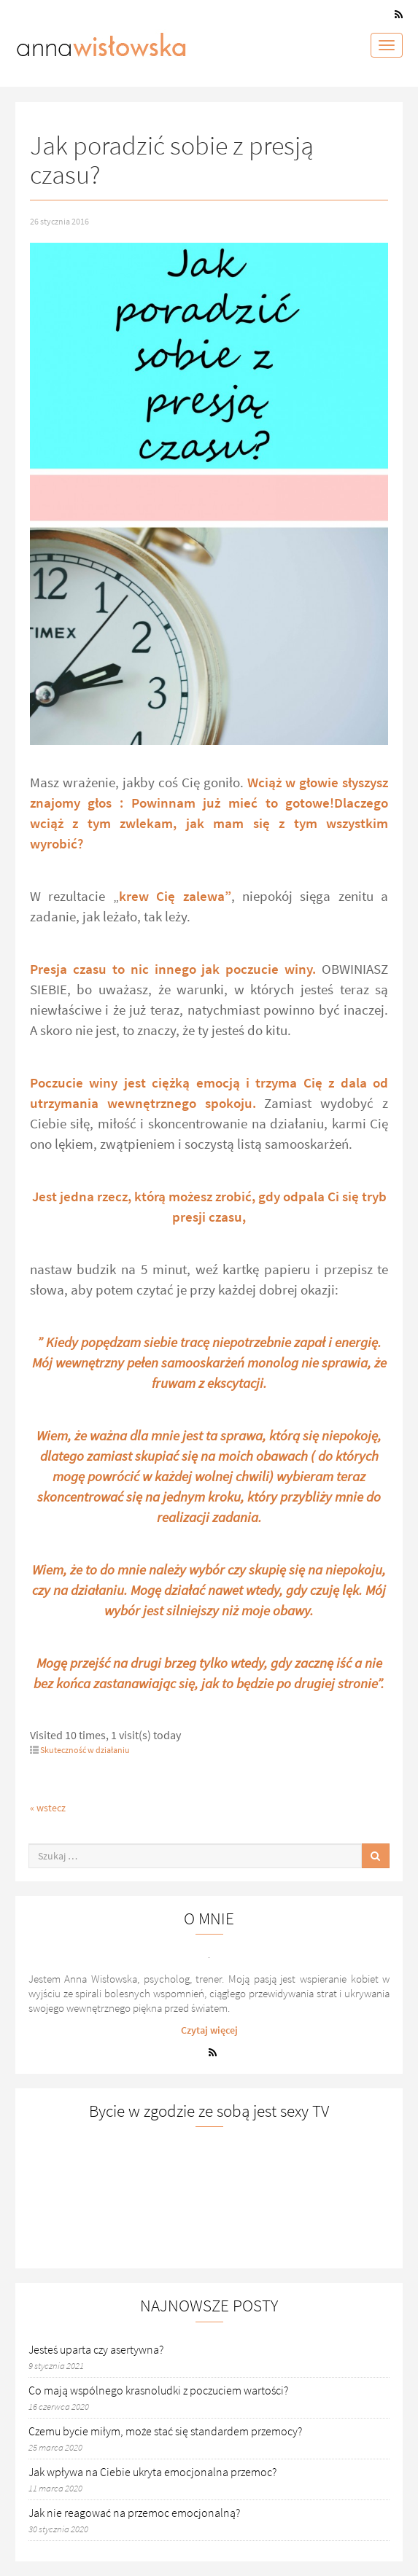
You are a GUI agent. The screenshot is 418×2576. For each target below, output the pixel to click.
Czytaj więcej (209, 2030)
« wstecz (48, 1807)
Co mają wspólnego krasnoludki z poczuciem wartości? (158, 2390)
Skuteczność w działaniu (85, 1749)
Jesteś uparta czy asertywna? (95, 2349)
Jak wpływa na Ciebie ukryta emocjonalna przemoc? (152, 2471)
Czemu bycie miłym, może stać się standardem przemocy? (165, 2431)
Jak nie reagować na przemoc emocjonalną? (134, 2512)
